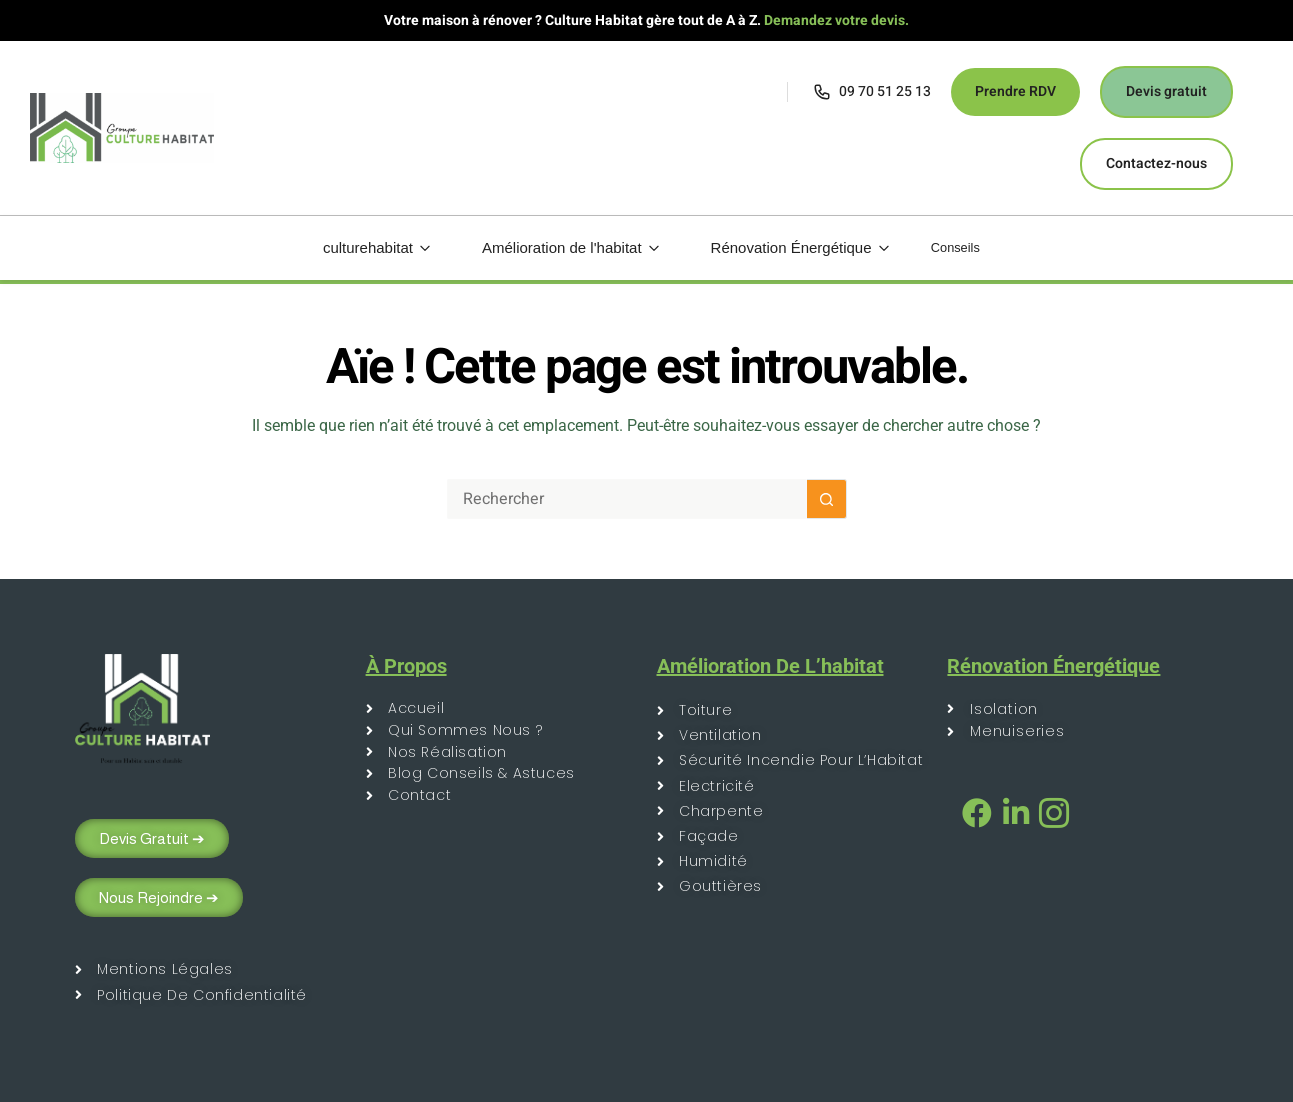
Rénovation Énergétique (787, 247)
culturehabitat (363, 247)
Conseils (956, 247)
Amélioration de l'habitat (557, 247)
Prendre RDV (1015, 91)
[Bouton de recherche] (827, 499)
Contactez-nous (1156, 163)
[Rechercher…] (627, 499)
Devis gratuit (1166, 91)
